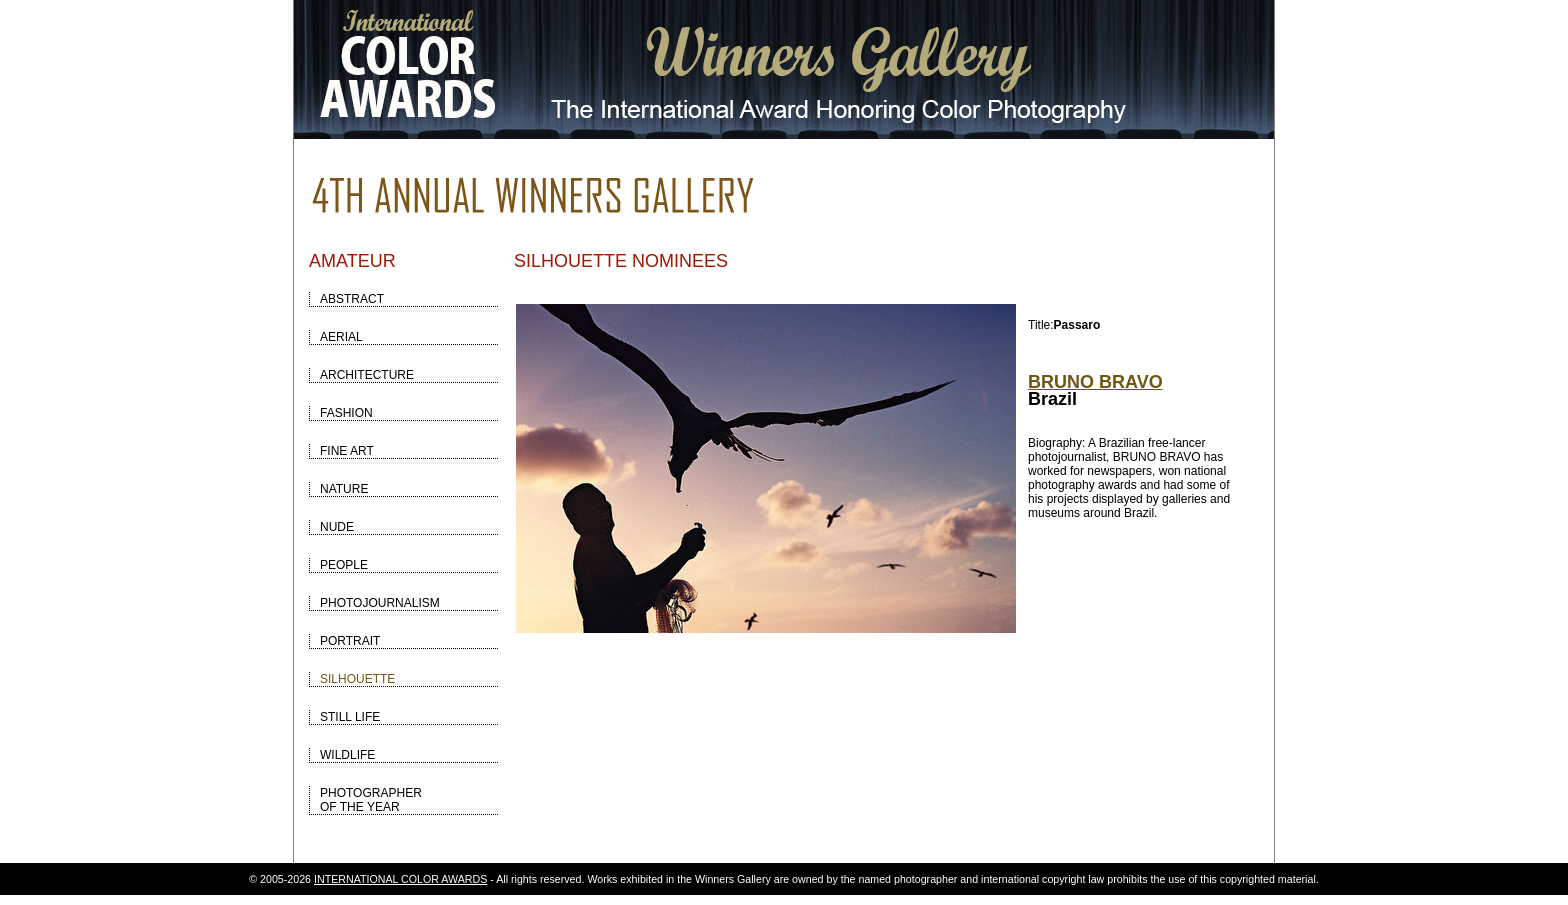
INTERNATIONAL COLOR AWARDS (400, 879)
